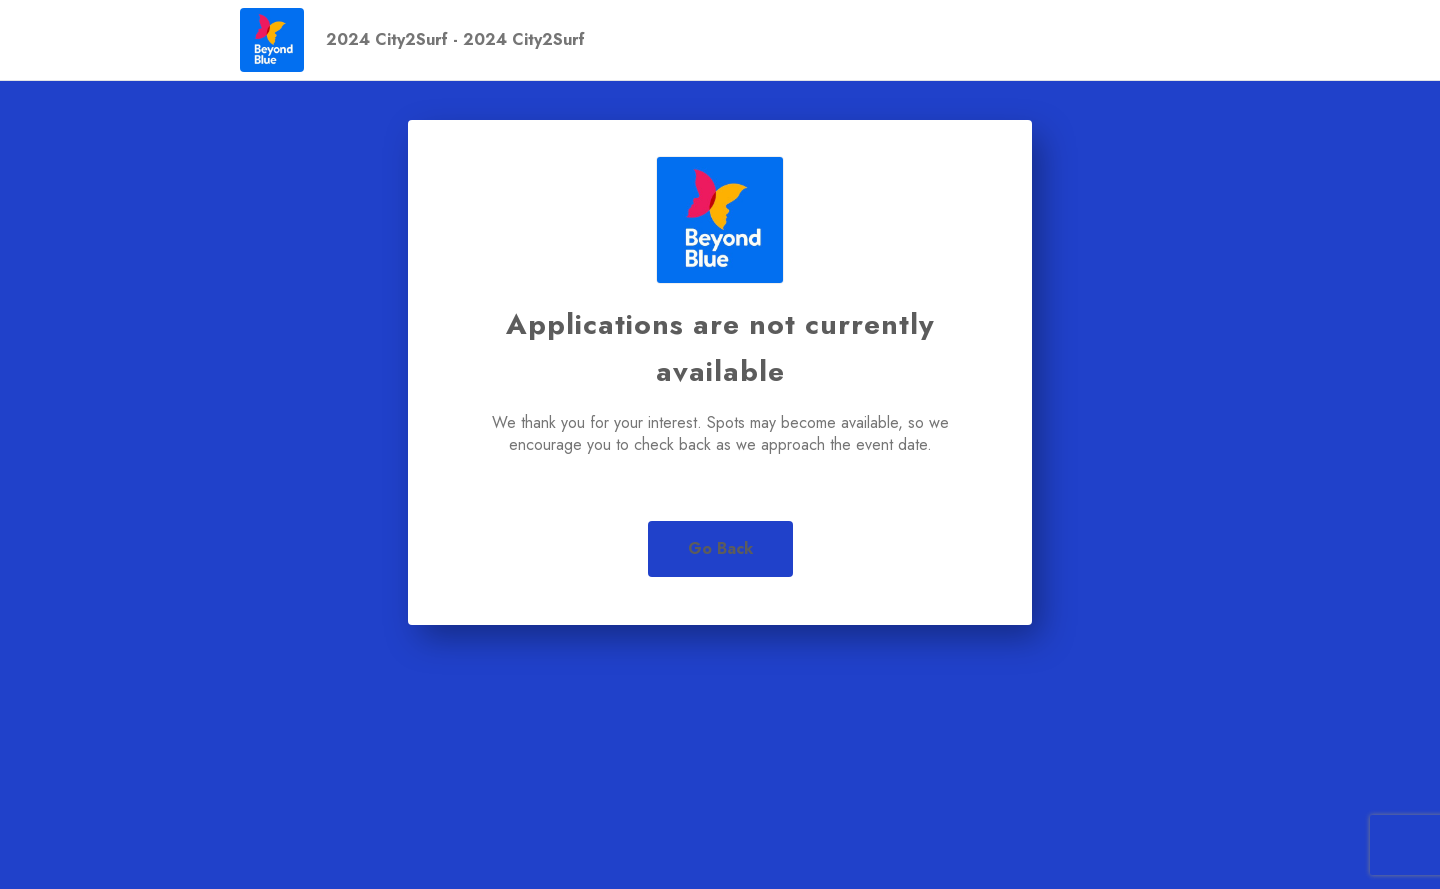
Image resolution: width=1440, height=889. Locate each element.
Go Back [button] (720, 548)
